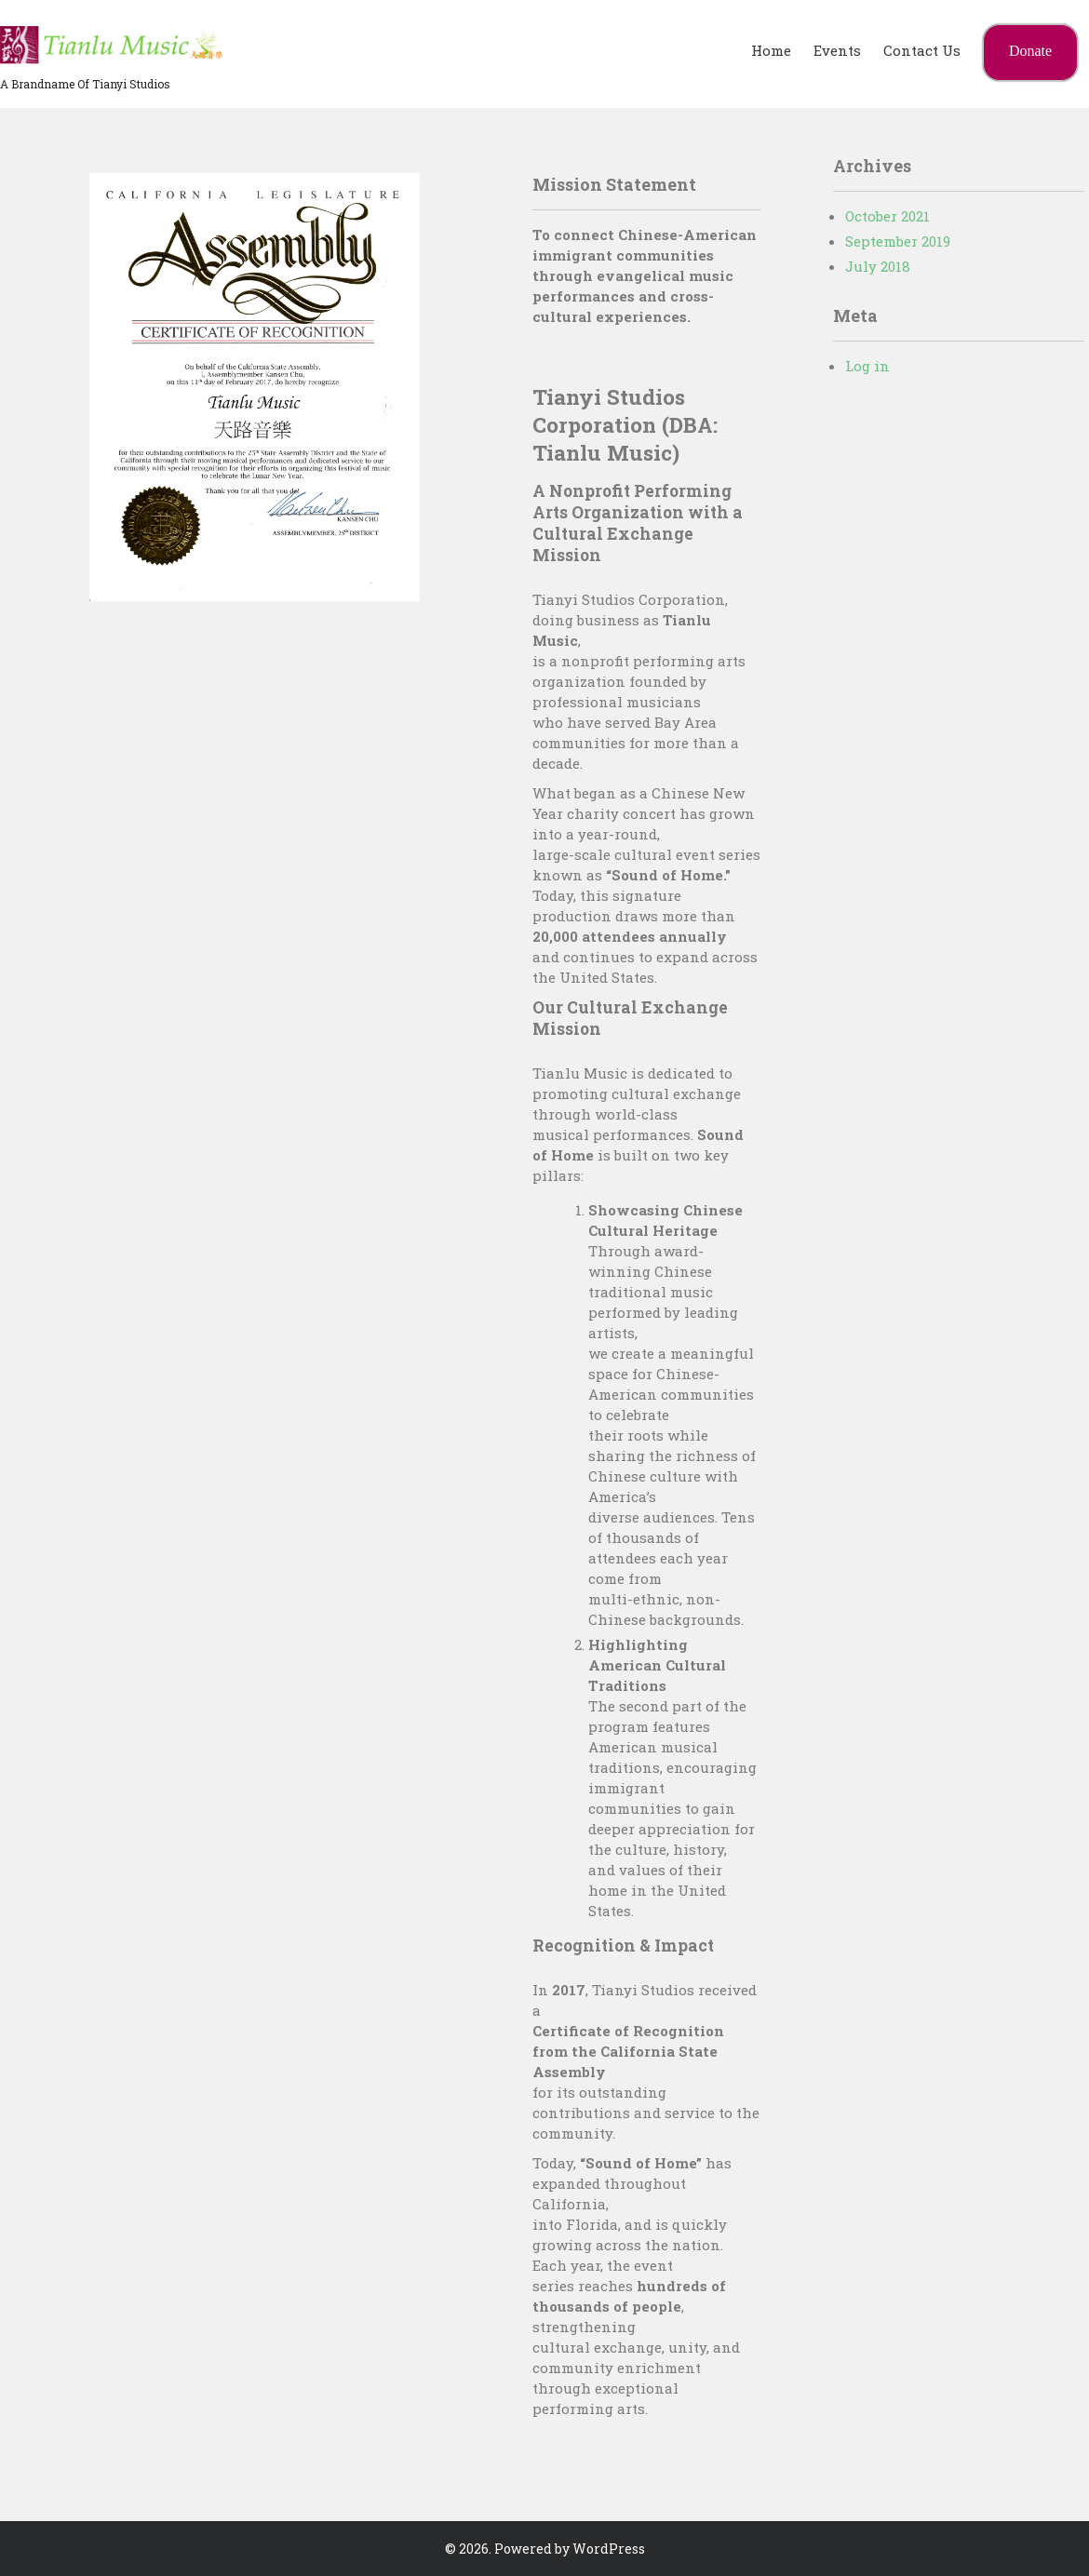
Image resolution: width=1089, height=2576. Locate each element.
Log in (867, 365)
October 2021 (887, 216)
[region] (254, 387)
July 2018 (877, 266)
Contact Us (922, 50)
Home (771, 50)
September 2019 (897, 241)
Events (837, 50)
